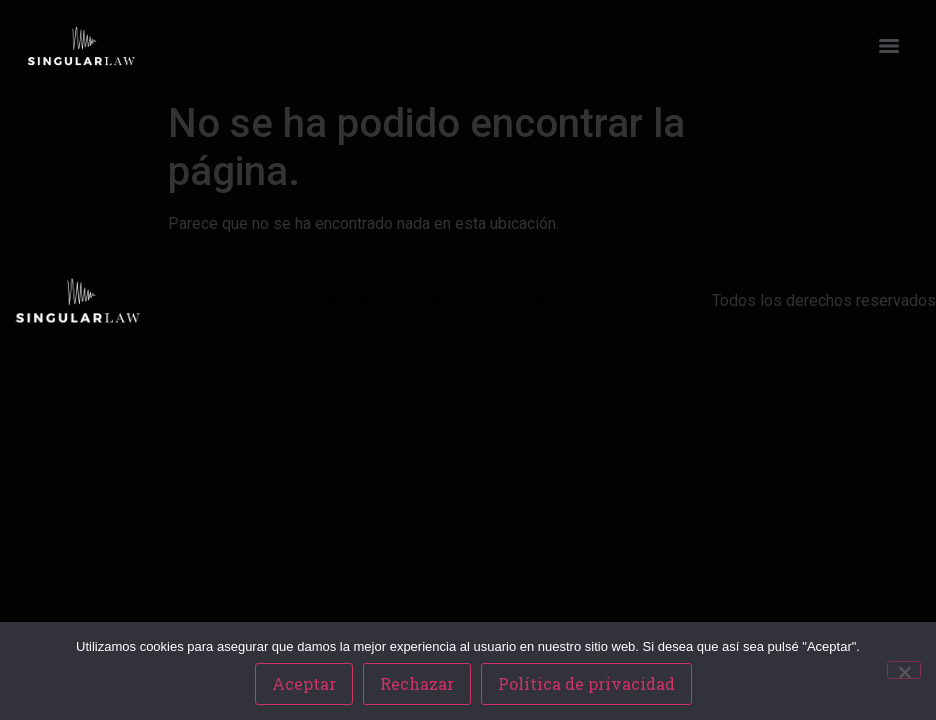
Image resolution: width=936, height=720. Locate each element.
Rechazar (417, 683)
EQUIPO (433, 300)
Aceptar (304, 683)
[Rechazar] (904, 670)
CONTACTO (532, 300)
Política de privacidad (586, 683)
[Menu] (889, 46)
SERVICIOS (335, 300)
